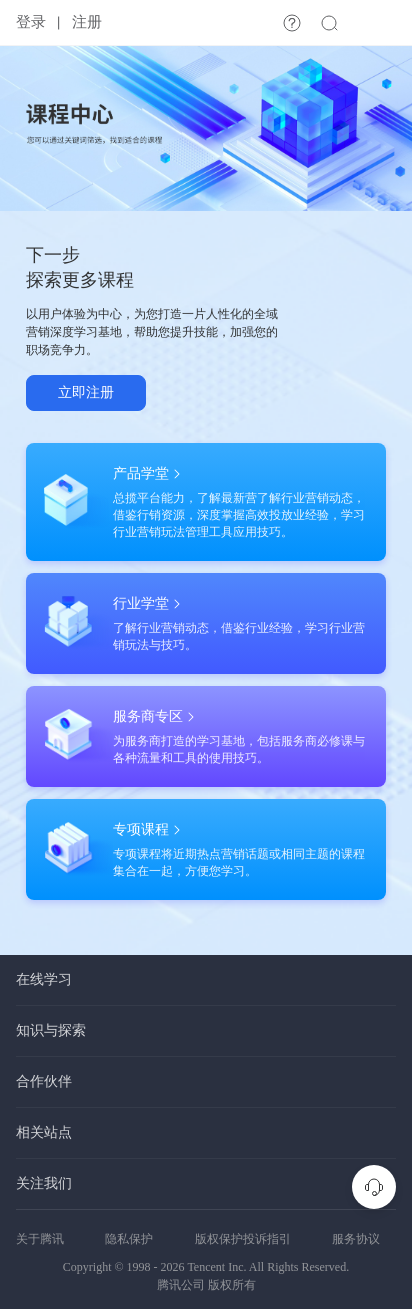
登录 (31, 22)
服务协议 (356, 1239)
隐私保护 (129, 1239)
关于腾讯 (40, 1239)
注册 (87, 22)
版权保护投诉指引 (243, 1239)
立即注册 (86, 392)
